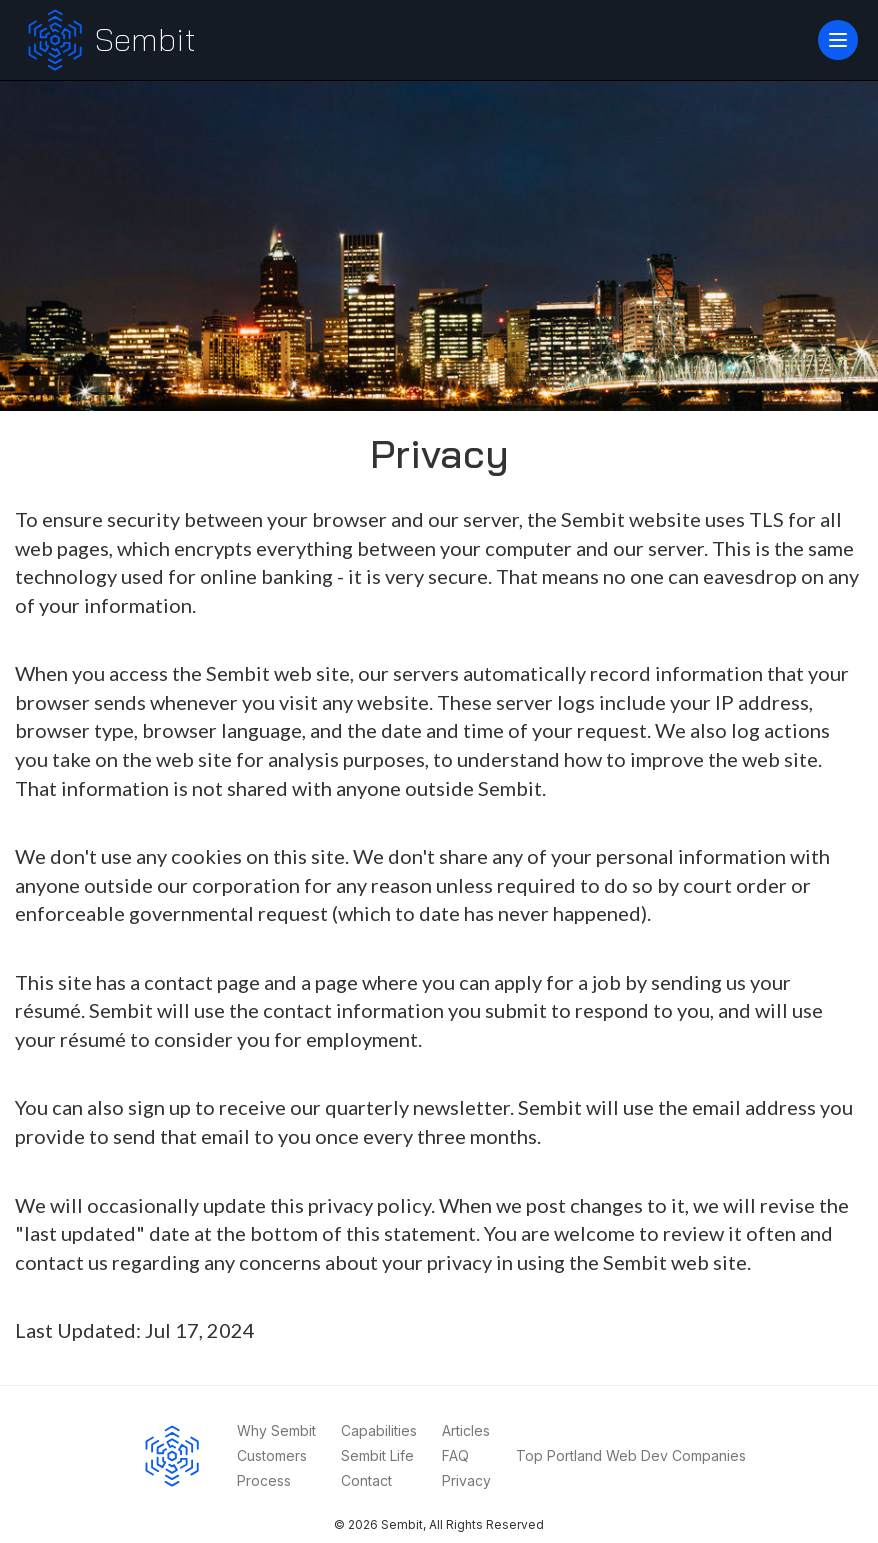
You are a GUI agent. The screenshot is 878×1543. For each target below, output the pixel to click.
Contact (366, 1480)
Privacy (466, 1480)
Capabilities (379, 1430)
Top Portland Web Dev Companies (631, 1455)
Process (264, 1480)
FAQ (455, 1455)
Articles (466, 1430)
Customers (272, 1455)
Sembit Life (377, 1455)
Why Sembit (276, 1430)
